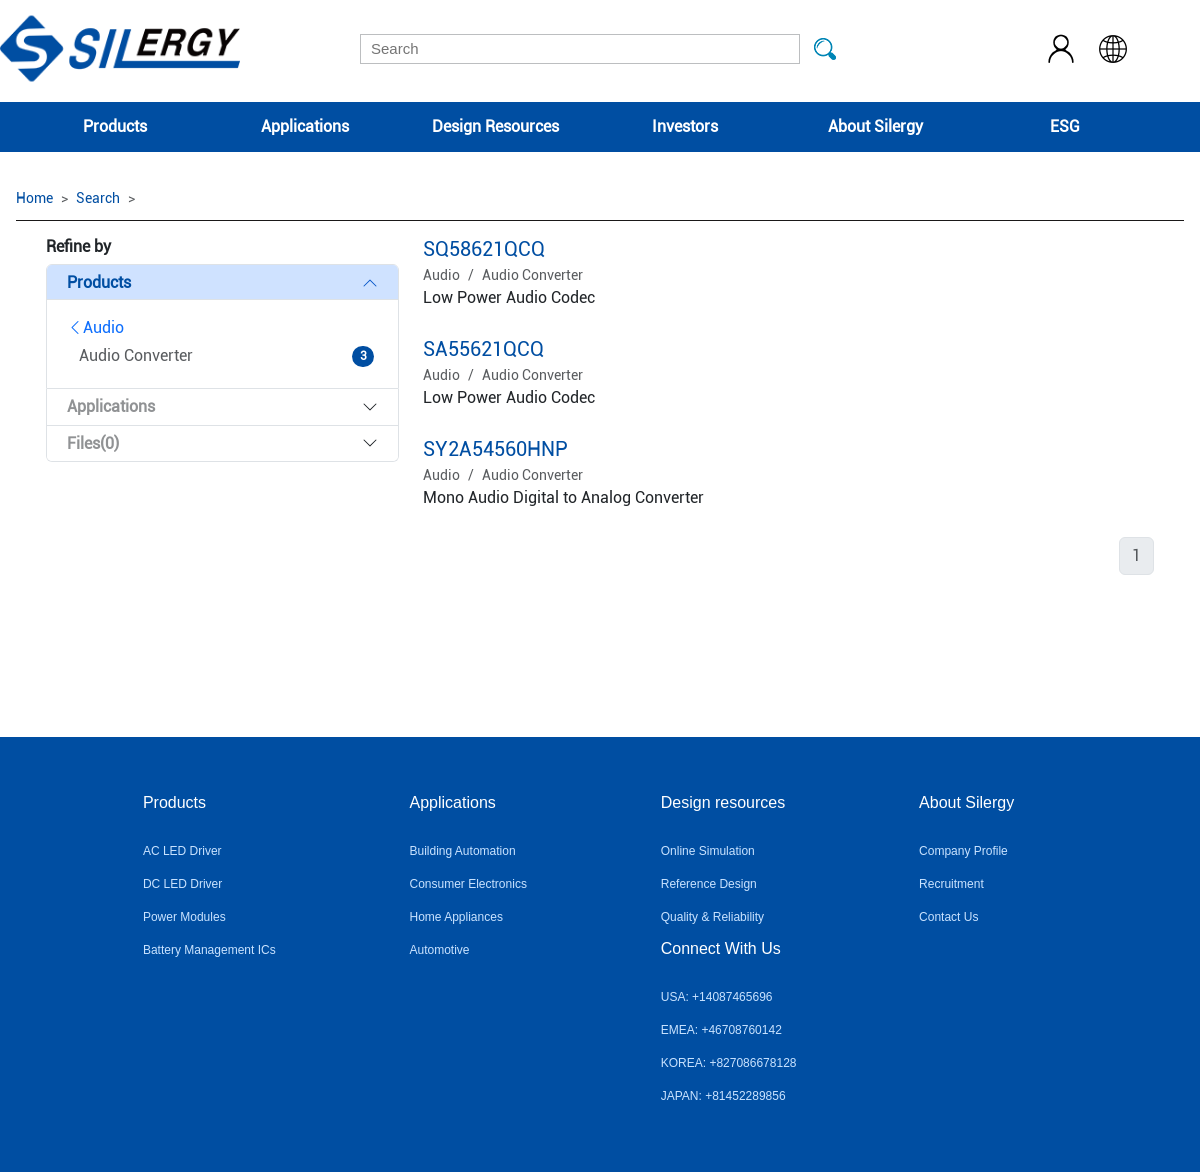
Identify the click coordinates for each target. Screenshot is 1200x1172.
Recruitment (951, 884)
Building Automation (463, 851)
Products (115, 126)
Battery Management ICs (209, 950)
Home (34, 198)
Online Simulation (708, 851)
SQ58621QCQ (484, 249)
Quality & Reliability (712, 917)
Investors (685, 126)
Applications (305, 126)
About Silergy (875, 126)
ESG (1065, 126)
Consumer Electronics (468, 884)
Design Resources (495, 126)
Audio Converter (532, 275)
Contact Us (948, 917)
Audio (95, 327)
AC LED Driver (182, 851)
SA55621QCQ (483, 349)
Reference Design (709, 884)
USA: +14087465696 (717, 997)
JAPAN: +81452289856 (723, 1096)
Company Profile (963, 851)
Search (98, 198)
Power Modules (184, 917)
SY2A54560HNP (495, 449)
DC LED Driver (182, 884)
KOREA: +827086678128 (729, 1063)
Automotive (440, 950)
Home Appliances (456, 917)
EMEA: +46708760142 (721, 1030)
